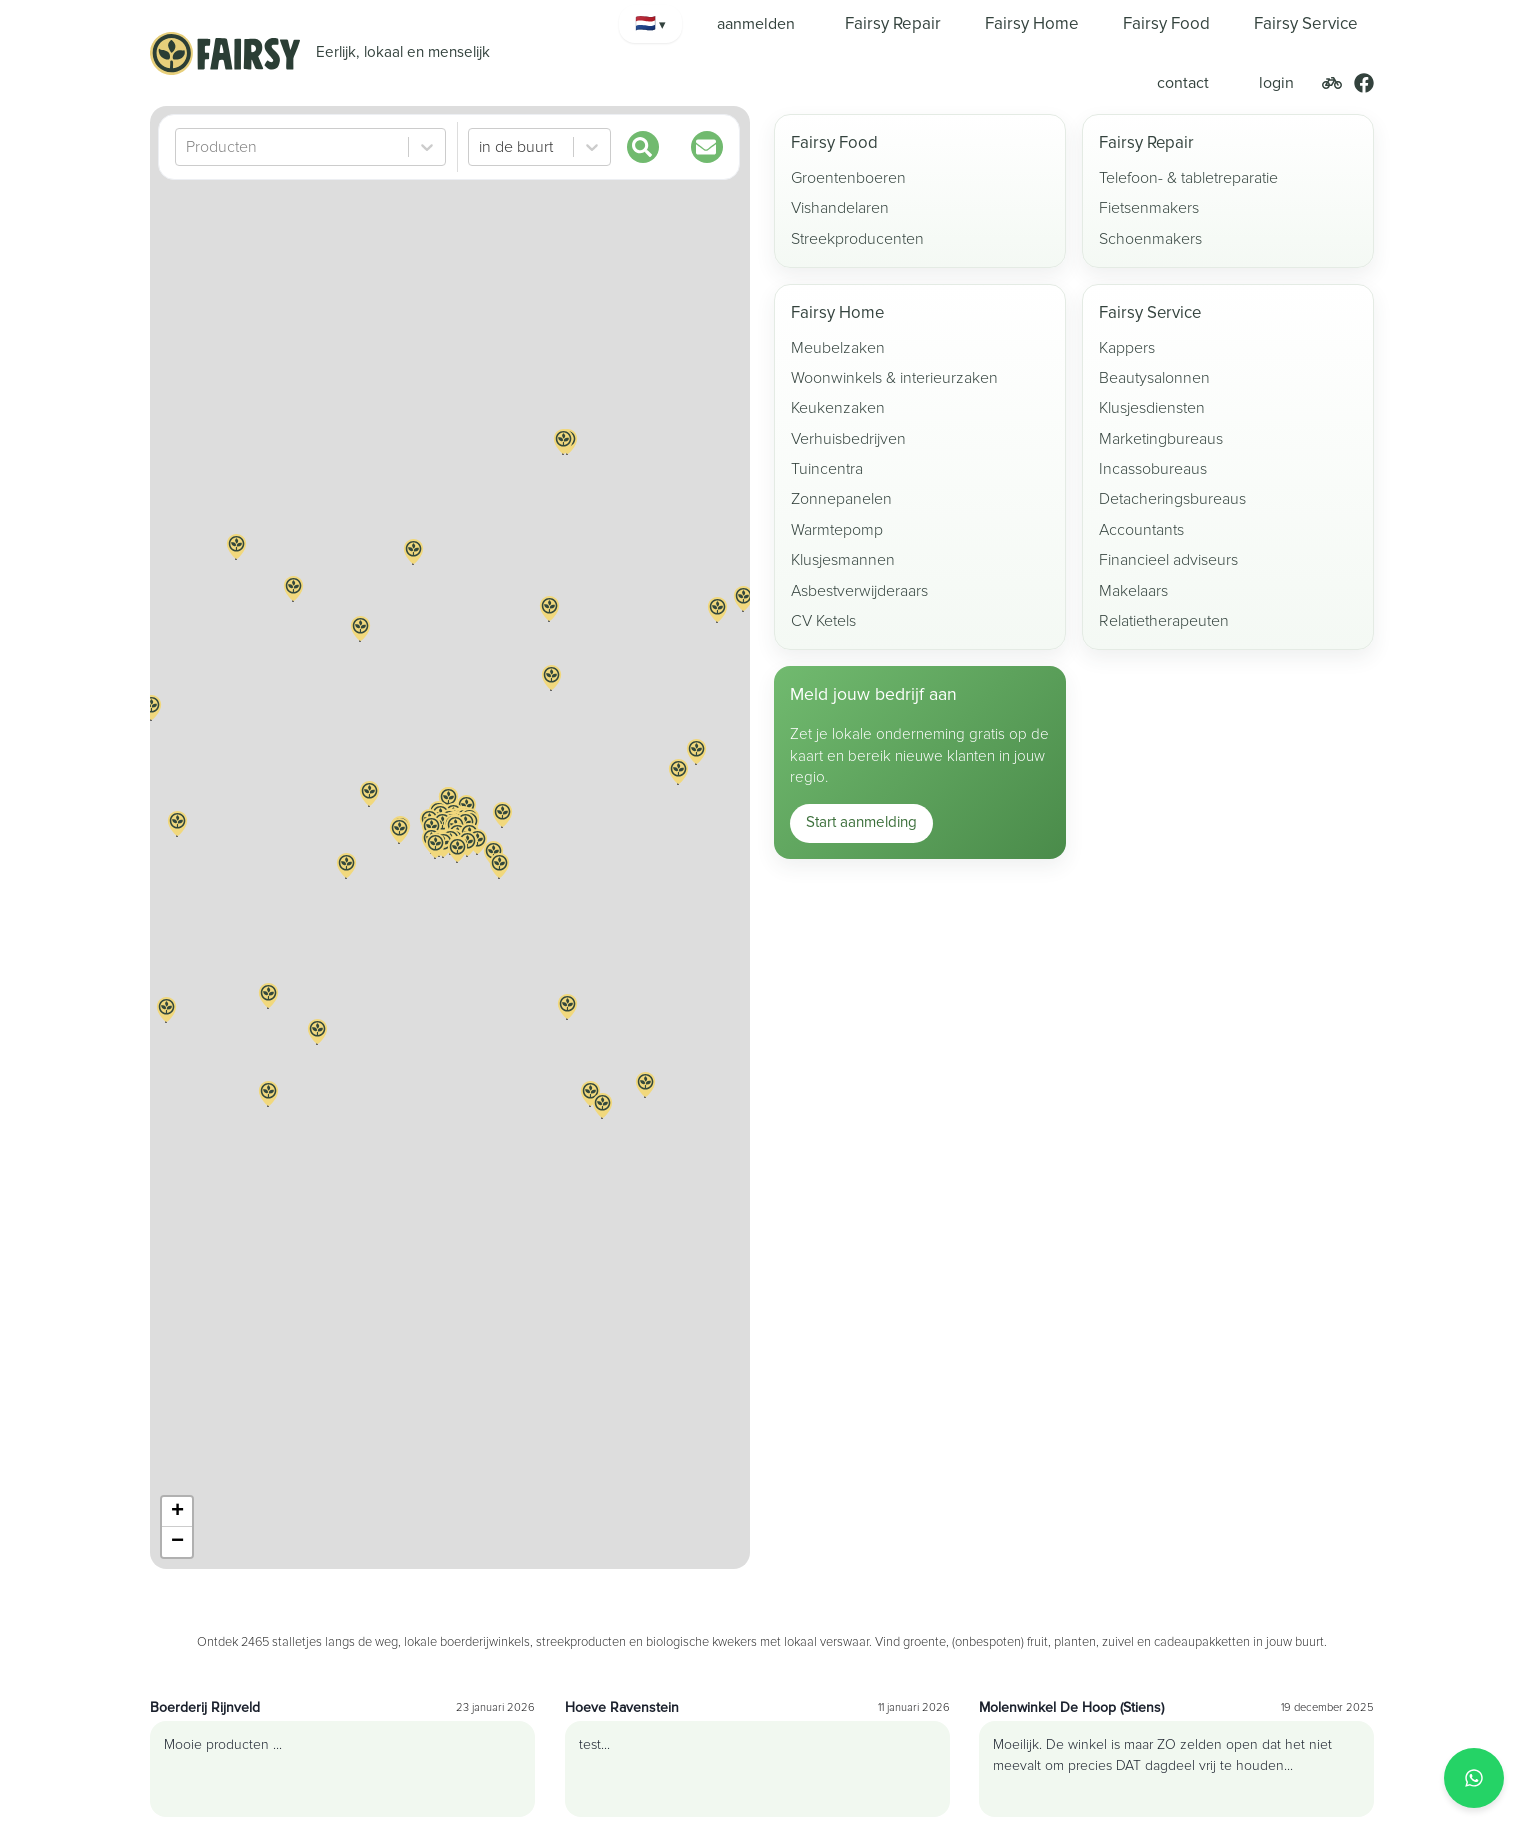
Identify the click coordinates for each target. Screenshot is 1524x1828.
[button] (502, 827)
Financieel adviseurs (1168, 560)
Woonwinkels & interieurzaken (894, 378)
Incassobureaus (1153, 469)
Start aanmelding (861, 822)
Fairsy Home (837, 313)
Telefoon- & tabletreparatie (1188, 178)
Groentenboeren (848, 178)
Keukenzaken (838, 408)
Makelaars (1133, 591)
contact (1183, 83)
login (1276, 83)
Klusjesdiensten (1152, 408)
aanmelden (756, 24)
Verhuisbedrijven (848, 439)
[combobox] (188, 147)
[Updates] (707, 147)
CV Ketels (823, 621)
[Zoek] (643, 147)
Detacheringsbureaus (1172, 499)
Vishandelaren (840, 208)
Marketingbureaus (1161, 439)
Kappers (1127, 348)
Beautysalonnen (1154, 378)
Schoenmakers (1150, 239)
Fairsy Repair (1146, 143)
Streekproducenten (857, 239)
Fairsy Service (1150, 313)
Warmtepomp (837, 530)
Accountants (1141, 530)
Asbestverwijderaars (859, 591)
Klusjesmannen (843, 560)
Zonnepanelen (841, 499)
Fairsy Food (834, 143)
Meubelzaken (838, 348)
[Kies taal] (650, 24)
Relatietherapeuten (1164, 621)
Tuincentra (827, 469)
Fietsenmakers (1149, 208)
